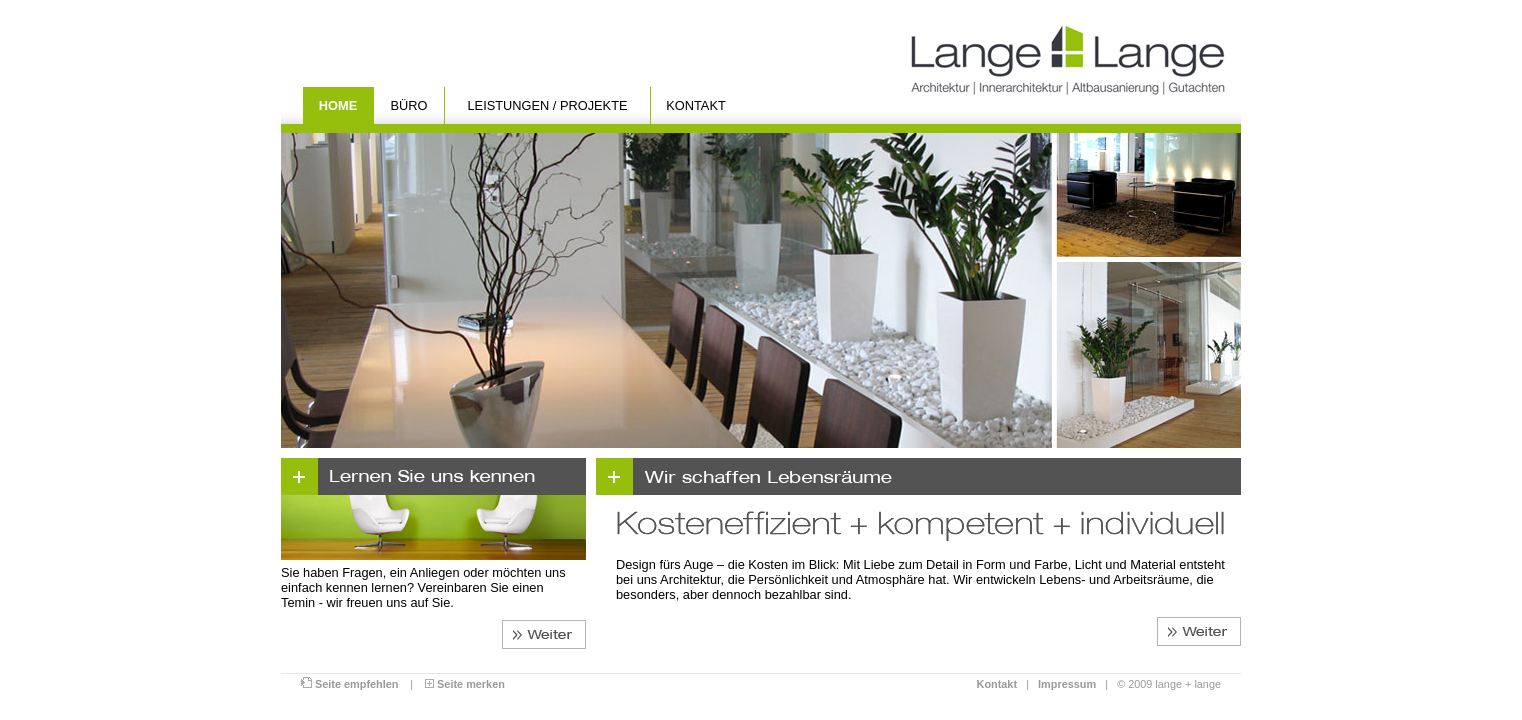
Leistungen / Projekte (548, 105)
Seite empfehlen (349, 684)
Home (338, 105)
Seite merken (465, 684)
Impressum (1067, 684)
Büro (409, 105)
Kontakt (696, 105)
